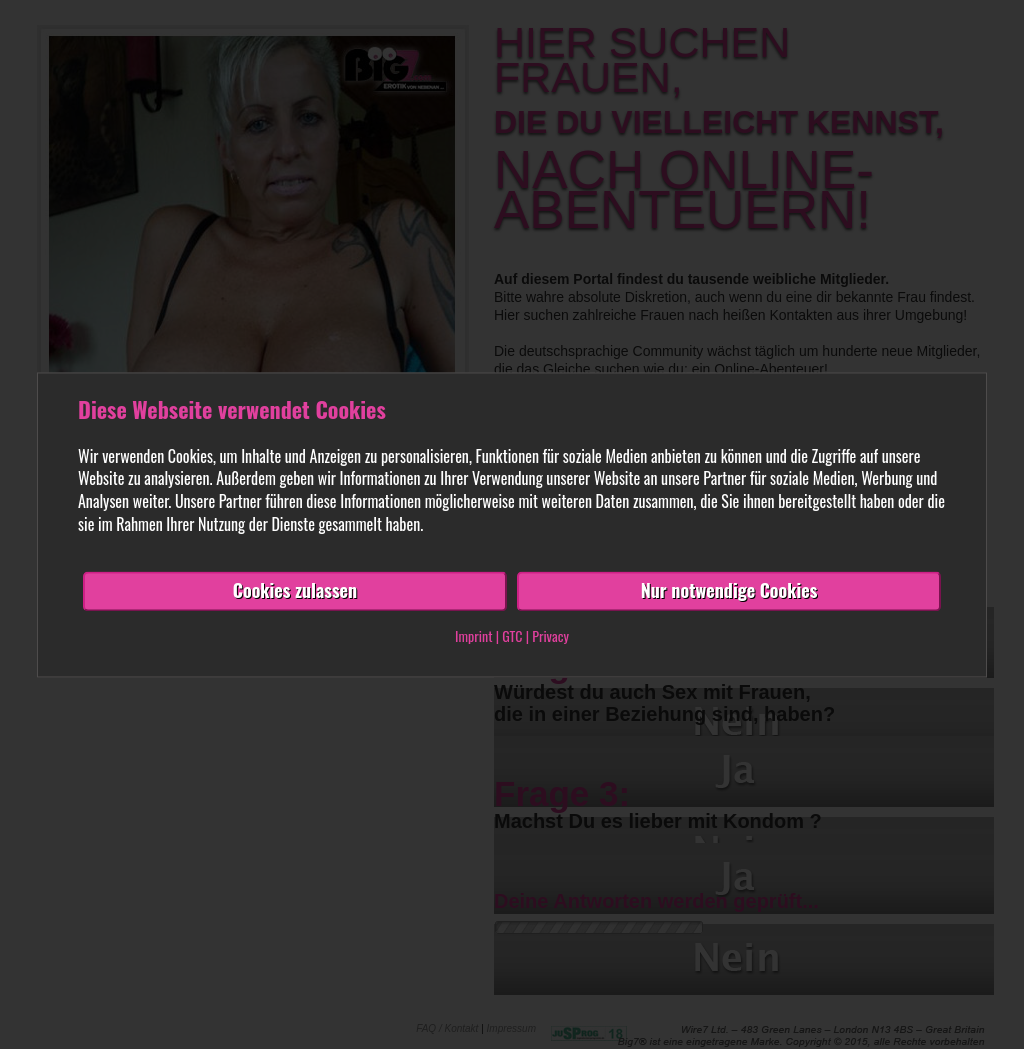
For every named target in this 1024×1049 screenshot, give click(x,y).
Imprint (473, 635)
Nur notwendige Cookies (729, 590)
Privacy (550, 635)
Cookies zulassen (295, 590)
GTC (512, 635)
